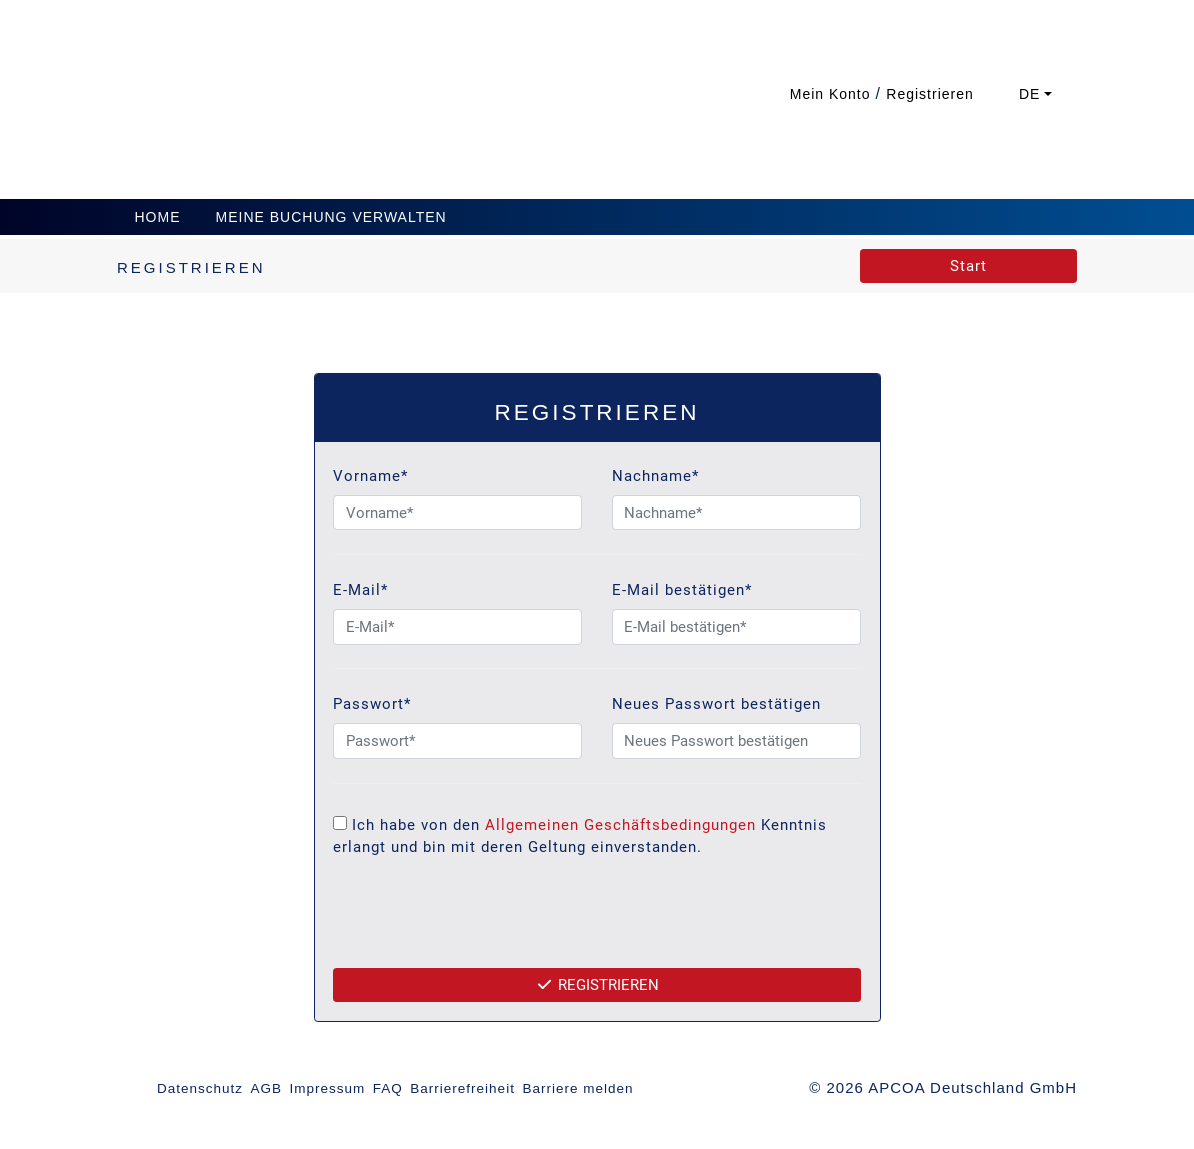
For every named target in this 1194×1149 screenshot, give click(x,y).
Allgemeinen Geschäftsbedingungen (620, 825)
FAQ (388, 1088)
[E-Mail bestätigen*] (736, 627)
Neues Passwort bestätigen (716, 704)
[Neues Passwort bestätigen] (736, 741)
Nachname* (655, 476)
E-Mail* (360, 590)
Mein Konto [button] (833, 94)
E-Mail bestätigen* (682, 590)
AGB (267, 1088)
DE (1029, 94)
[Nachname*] (736, 513)
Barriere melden (577, 1088)
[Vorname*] (457, 513)
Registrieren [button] (929, 94)
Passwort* (372, 704)
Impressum (328, 1088)
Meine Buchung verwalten (331, 217)
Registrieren (597, 985)
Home (158, 217)
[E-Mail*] (457, 627)
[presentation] (597, 923)
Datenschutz (200, 1088)
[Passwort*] (457, 741)
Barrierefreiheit (462, 1088)
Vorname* (370, 476)
